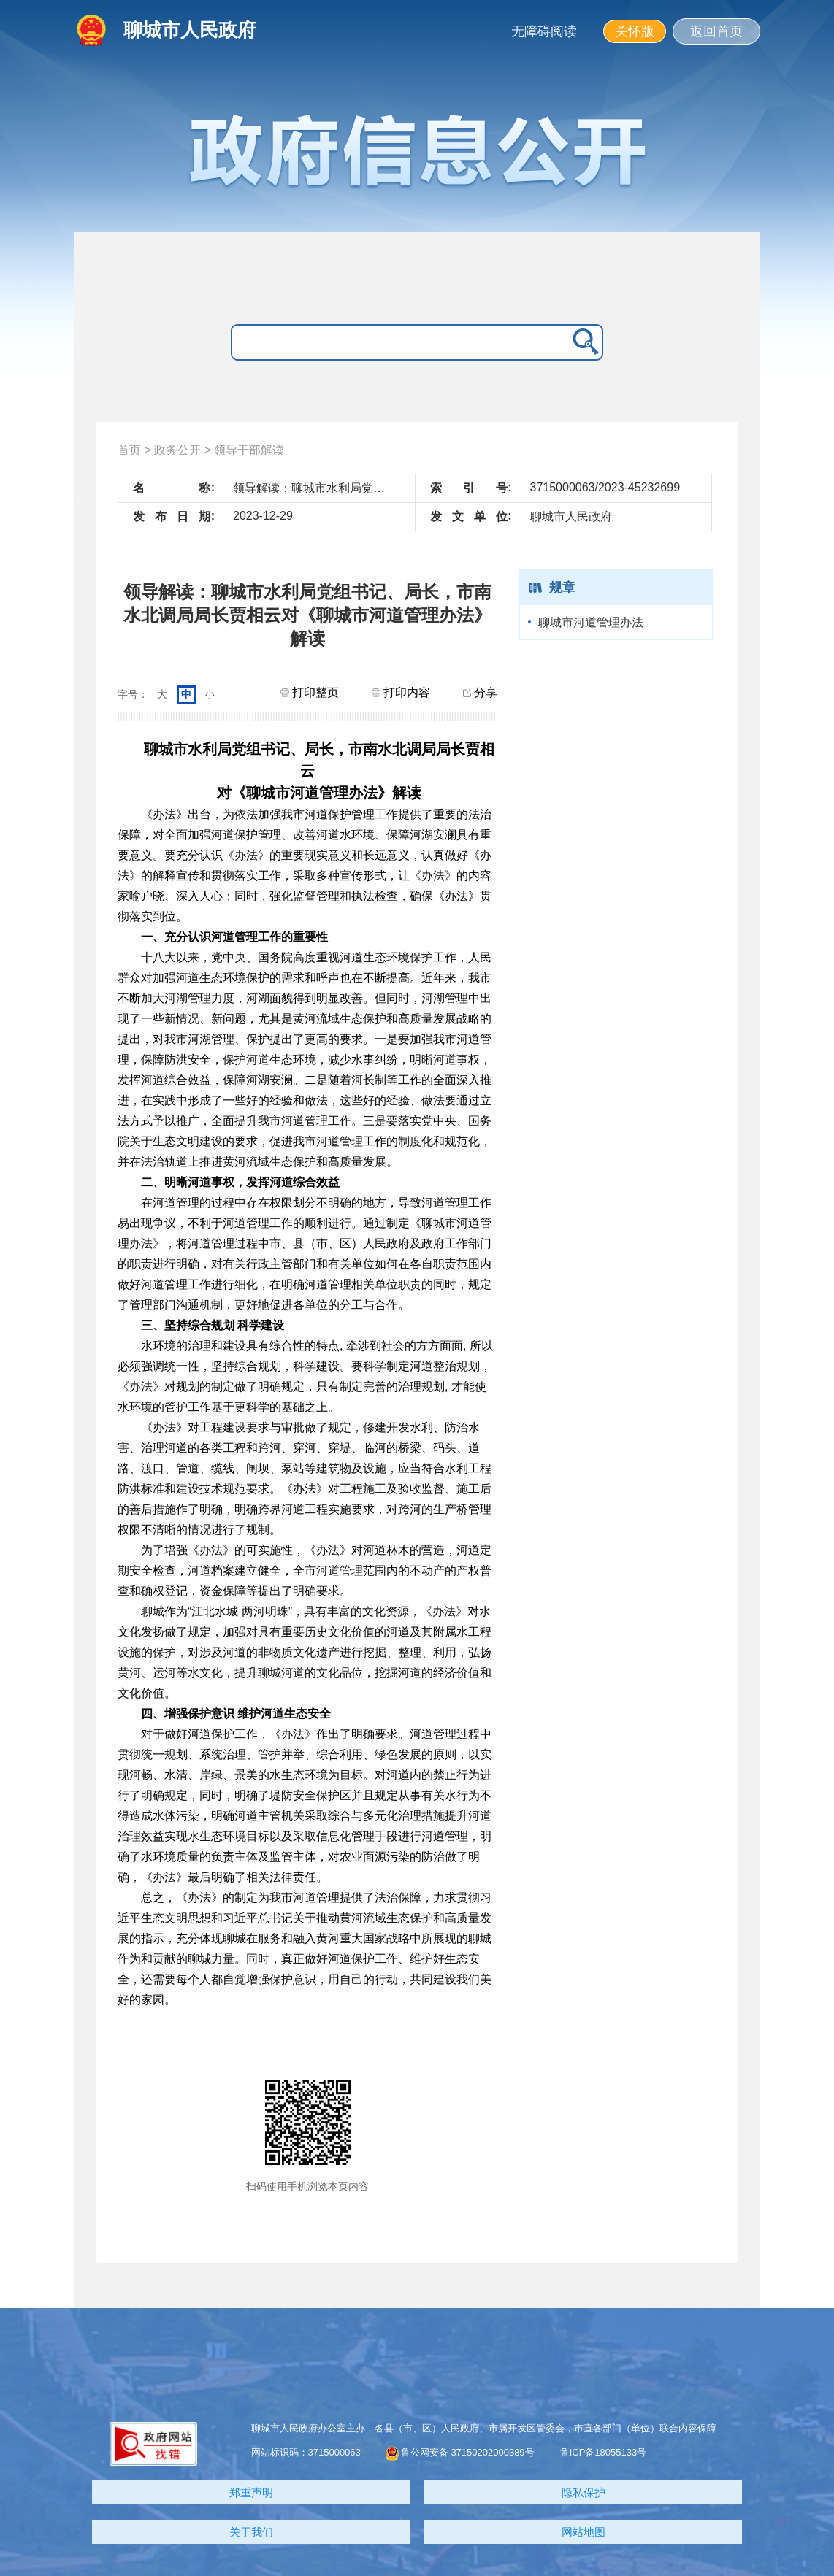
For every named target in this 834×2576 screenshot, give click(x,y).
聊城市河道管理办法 (590, 622)
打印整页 (309, 692)
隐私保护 (583, 2492)
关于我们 (251, 2532)
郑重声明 (251, 2492)
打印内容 (401, 692)
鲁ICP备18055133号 (603, 2452)
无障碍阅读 (544, 31)
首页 (129, 450)
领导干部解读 (249, 450)
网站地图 (583, 2532)
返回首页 (716, 31)
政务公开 (177, 450)
